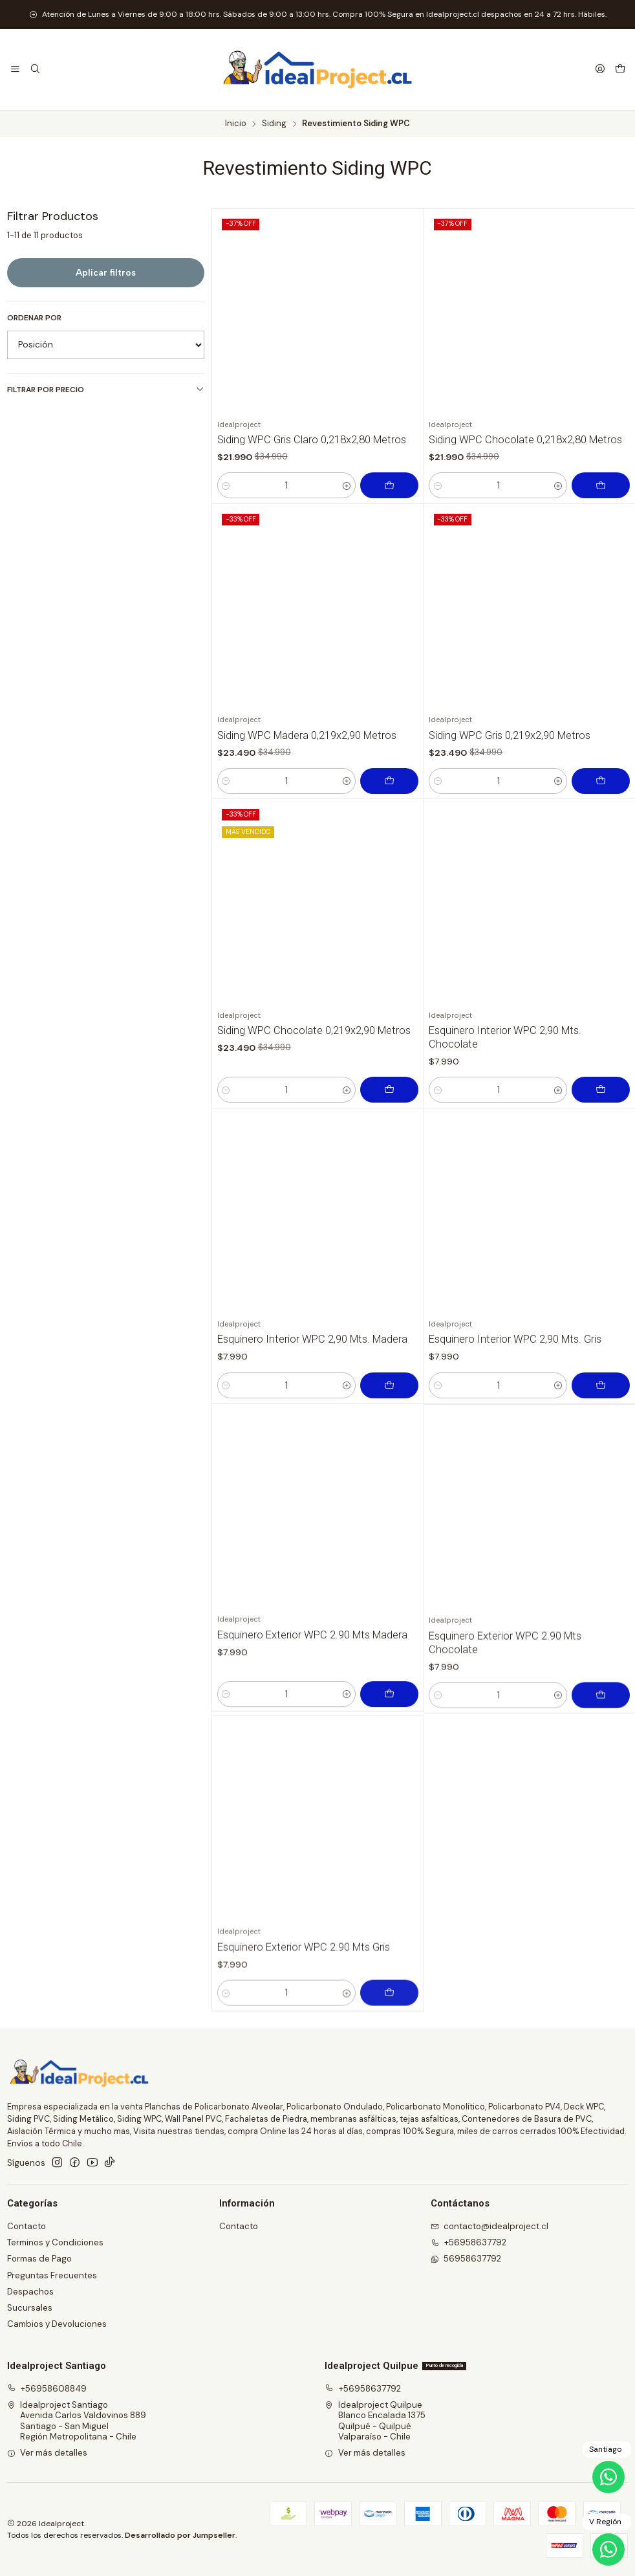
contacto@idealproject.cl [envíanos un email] (490, 2226)
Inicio (235, 124)
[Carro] (620, 69)
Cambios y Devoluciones (57, 2323)
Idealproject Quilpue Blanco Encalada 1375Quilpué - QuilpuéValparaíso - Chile (375, 2420)
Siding (274, 124)
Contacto (26, 2226)
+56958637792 (363, 2388)
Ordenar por (34, 318)
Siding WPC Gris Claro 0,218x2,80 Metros (311, 440)
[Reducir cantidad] (226, 485)
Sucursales (29, 2307)
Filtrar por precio (105, 389)
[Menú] (15, 69)
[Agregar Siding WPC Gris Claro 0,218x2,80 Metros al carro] (389, 485)
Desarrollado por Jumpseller (180, 2535)
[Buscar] (35, 69)
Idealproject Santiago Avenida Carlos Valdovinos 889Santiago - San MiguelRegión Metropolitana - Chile (77, 2420)
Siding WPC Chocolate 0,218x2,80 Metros (525, 440)
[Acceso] (600, 69)
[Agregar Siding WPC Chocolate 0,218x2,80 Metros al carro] (601, 485)
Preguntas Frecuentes (52, 2275)
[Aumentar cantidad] (346, 485)
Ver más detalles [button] (47, 2452)
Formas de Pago (39, 2258)
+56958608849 (47, 2388)
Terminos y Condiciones (55, 2242)
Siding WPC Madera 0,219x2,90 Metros (306, 798)
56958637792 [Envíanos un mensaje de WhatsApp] (466, 2258)
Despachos (30, 2291)
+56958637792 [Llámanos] (469, 2242)
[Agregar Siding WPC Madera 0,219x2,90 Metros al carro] (389, 844)
